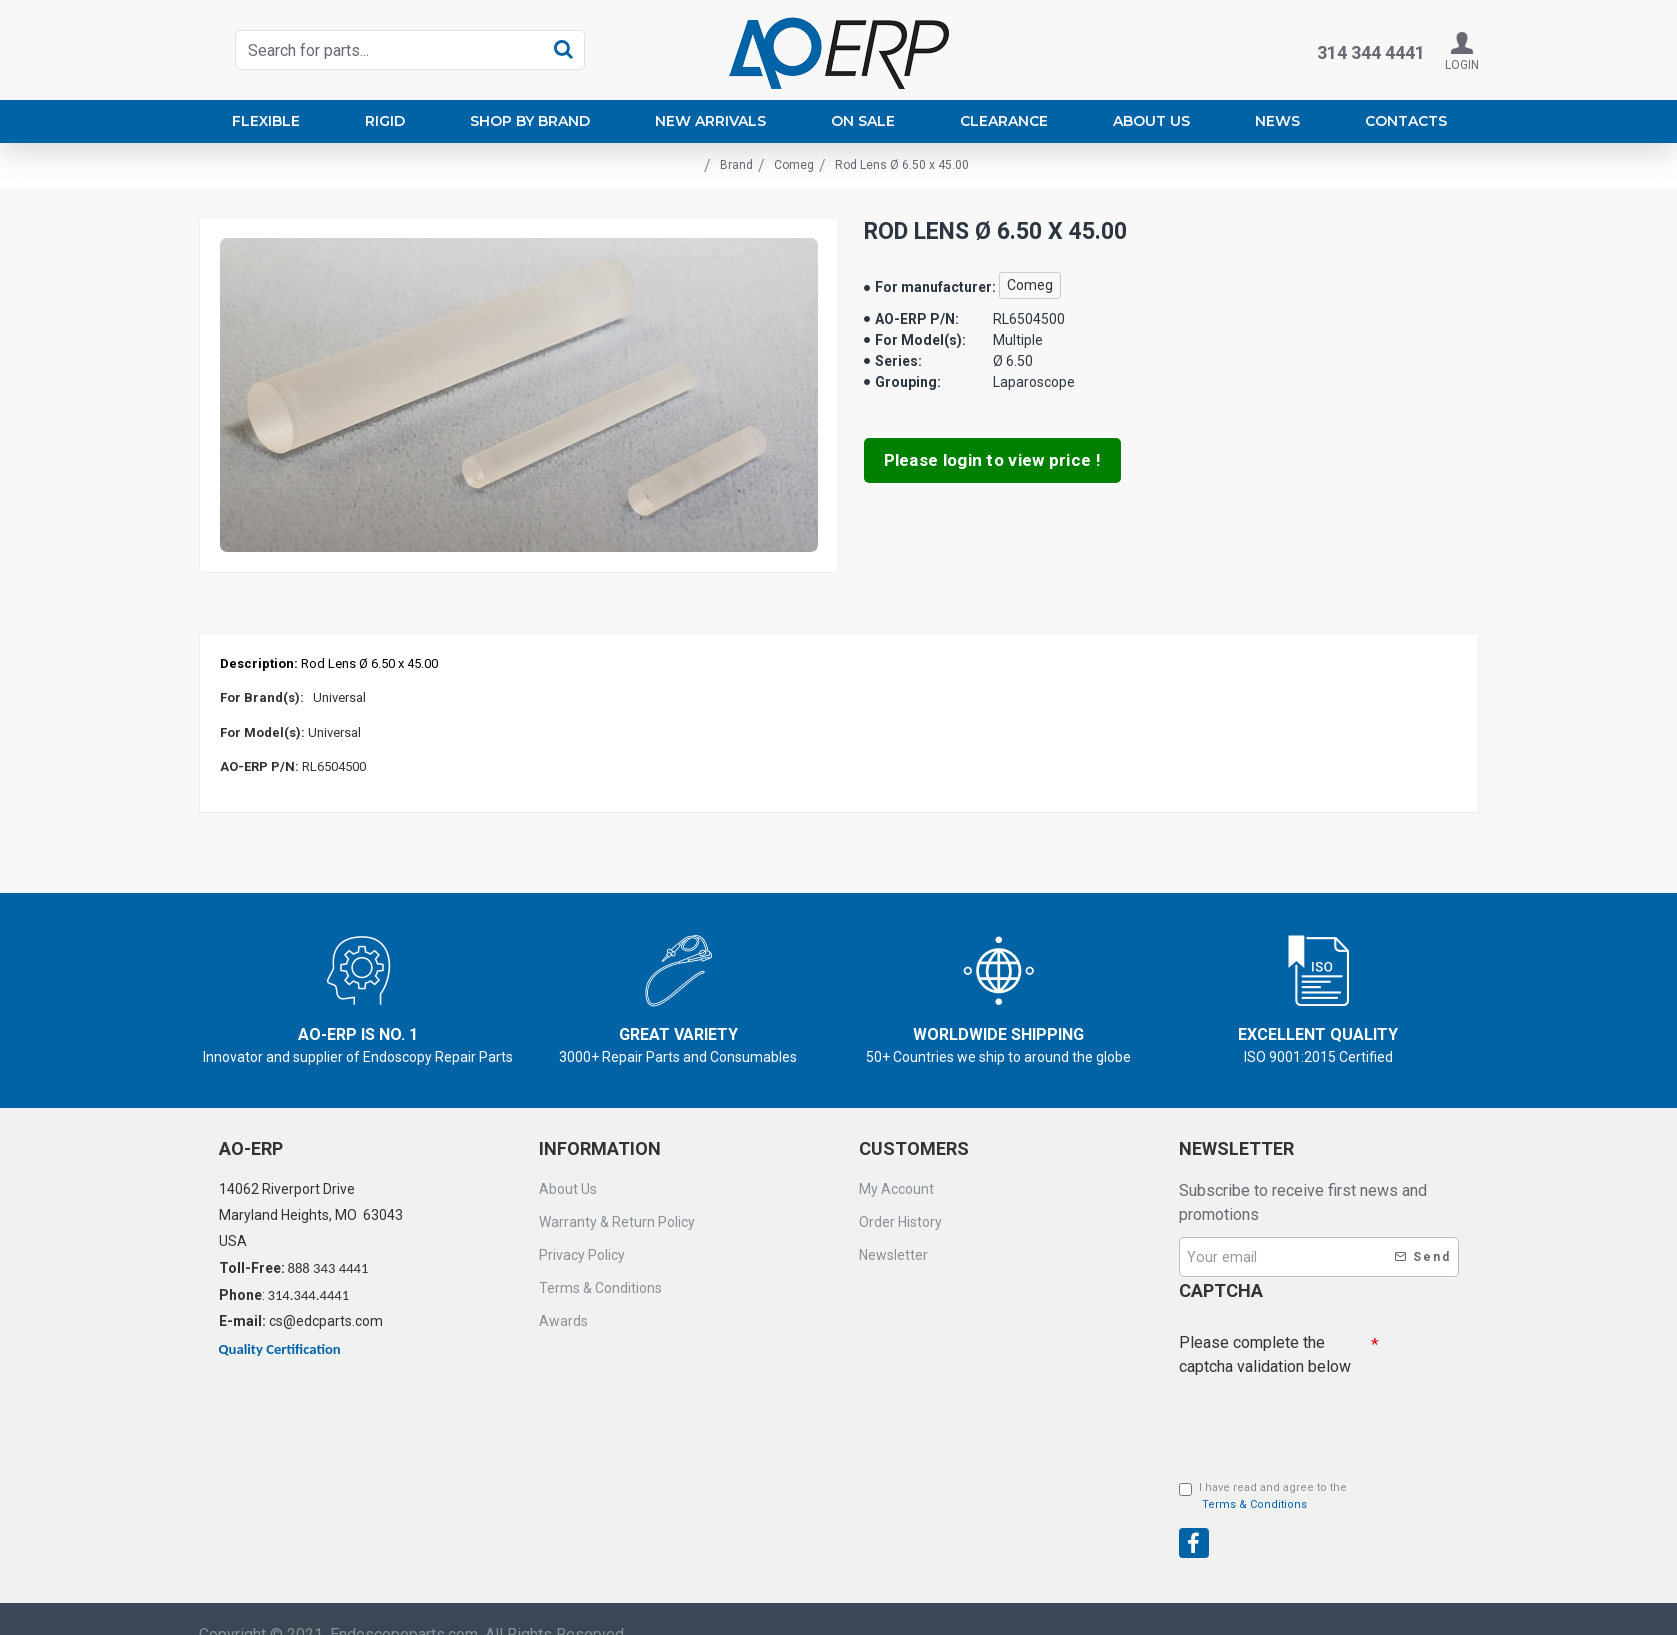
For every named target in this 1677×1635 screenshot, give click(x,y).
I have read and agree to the (1263, 1497)
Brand (736, 165)
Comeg (794, 165)
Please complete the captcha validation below (1265, 1354)
